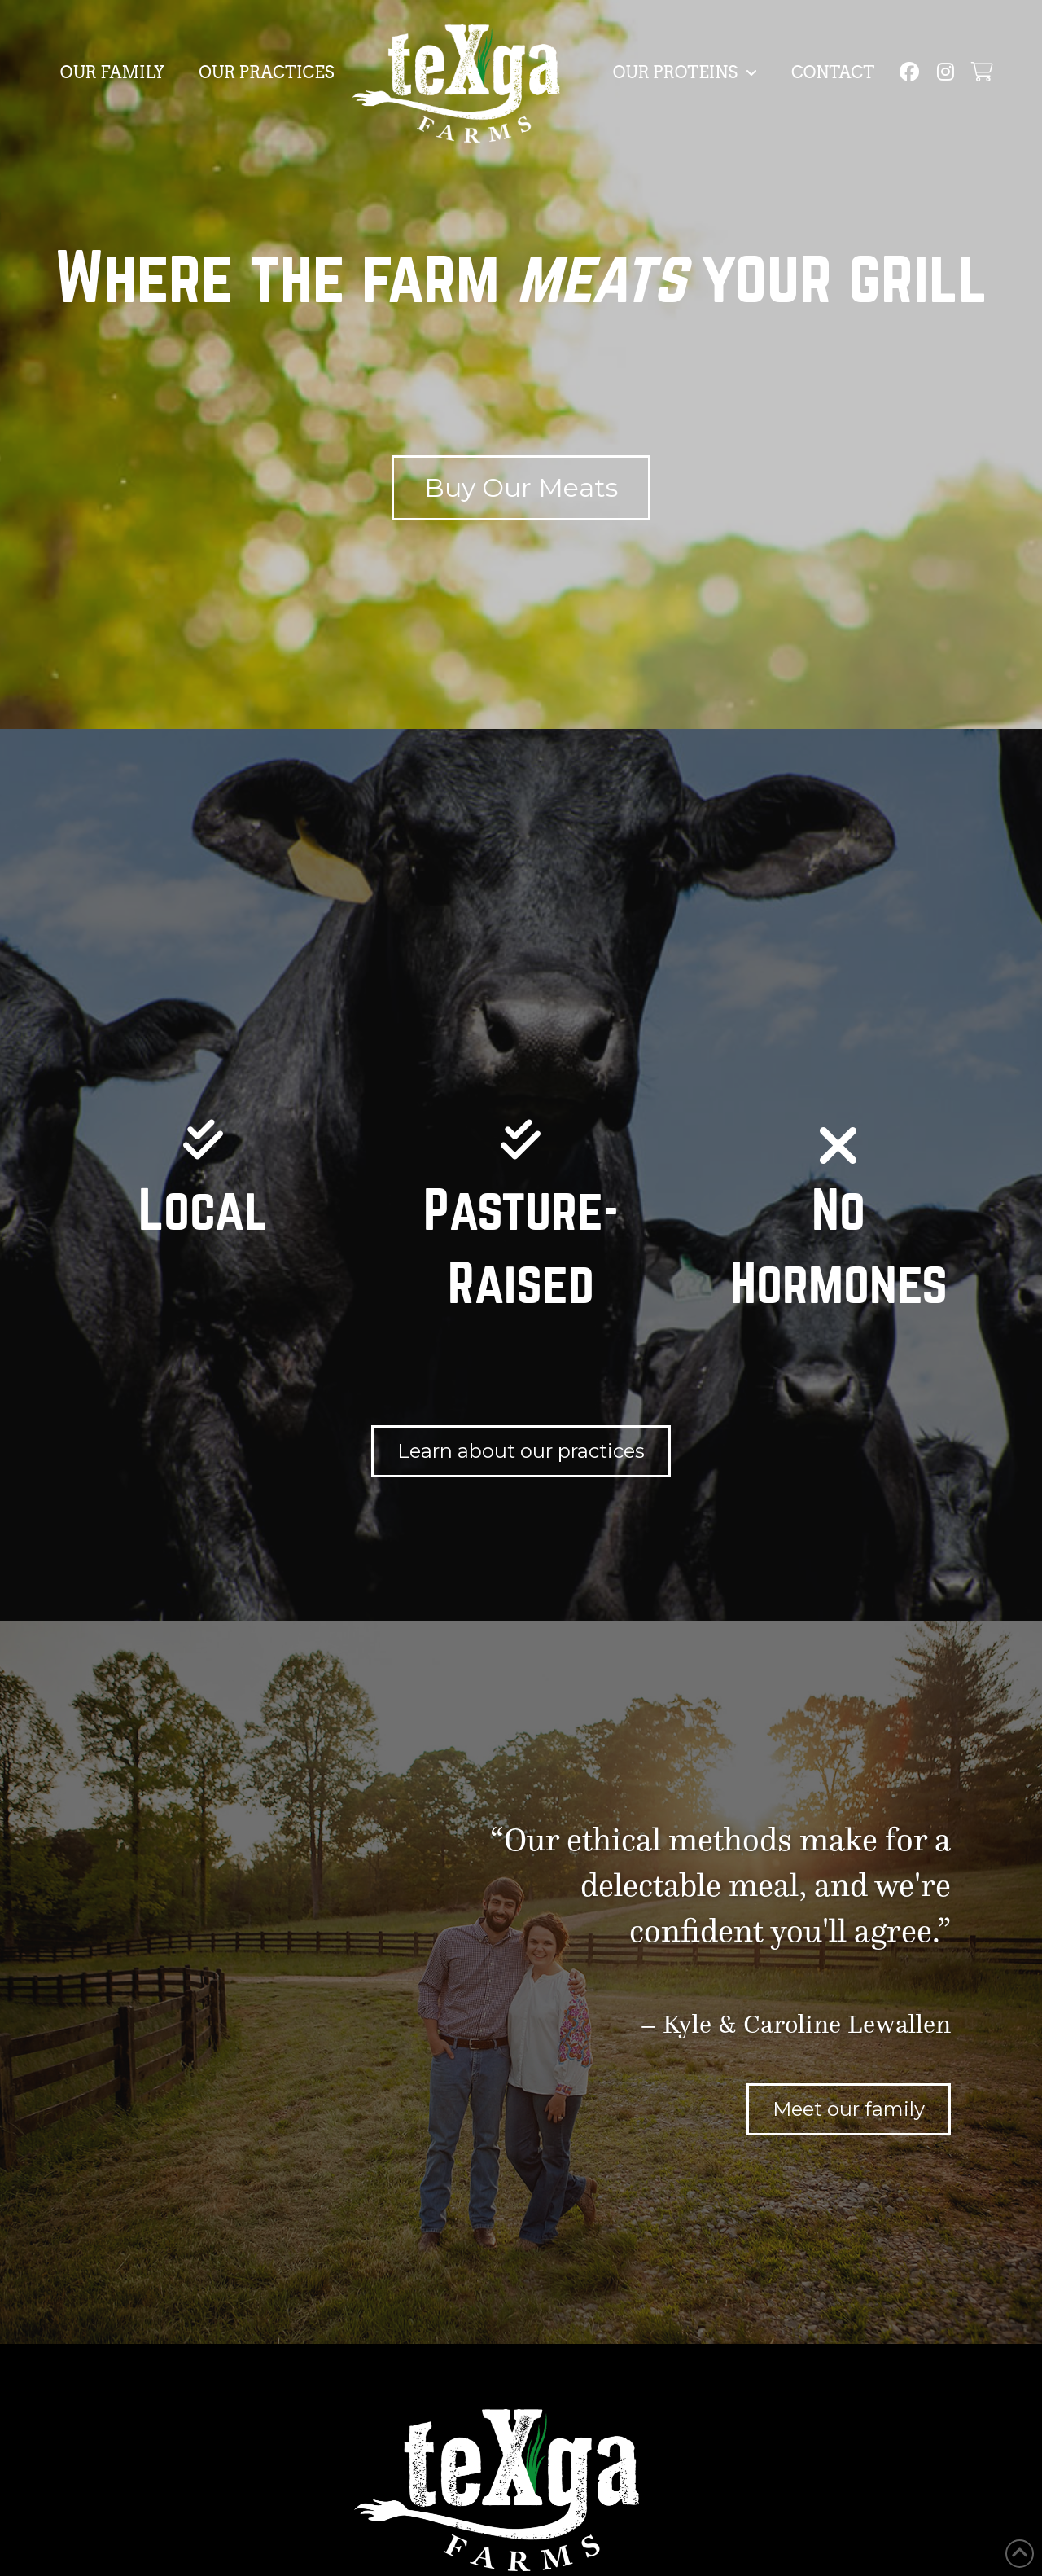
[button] (981, 72)
